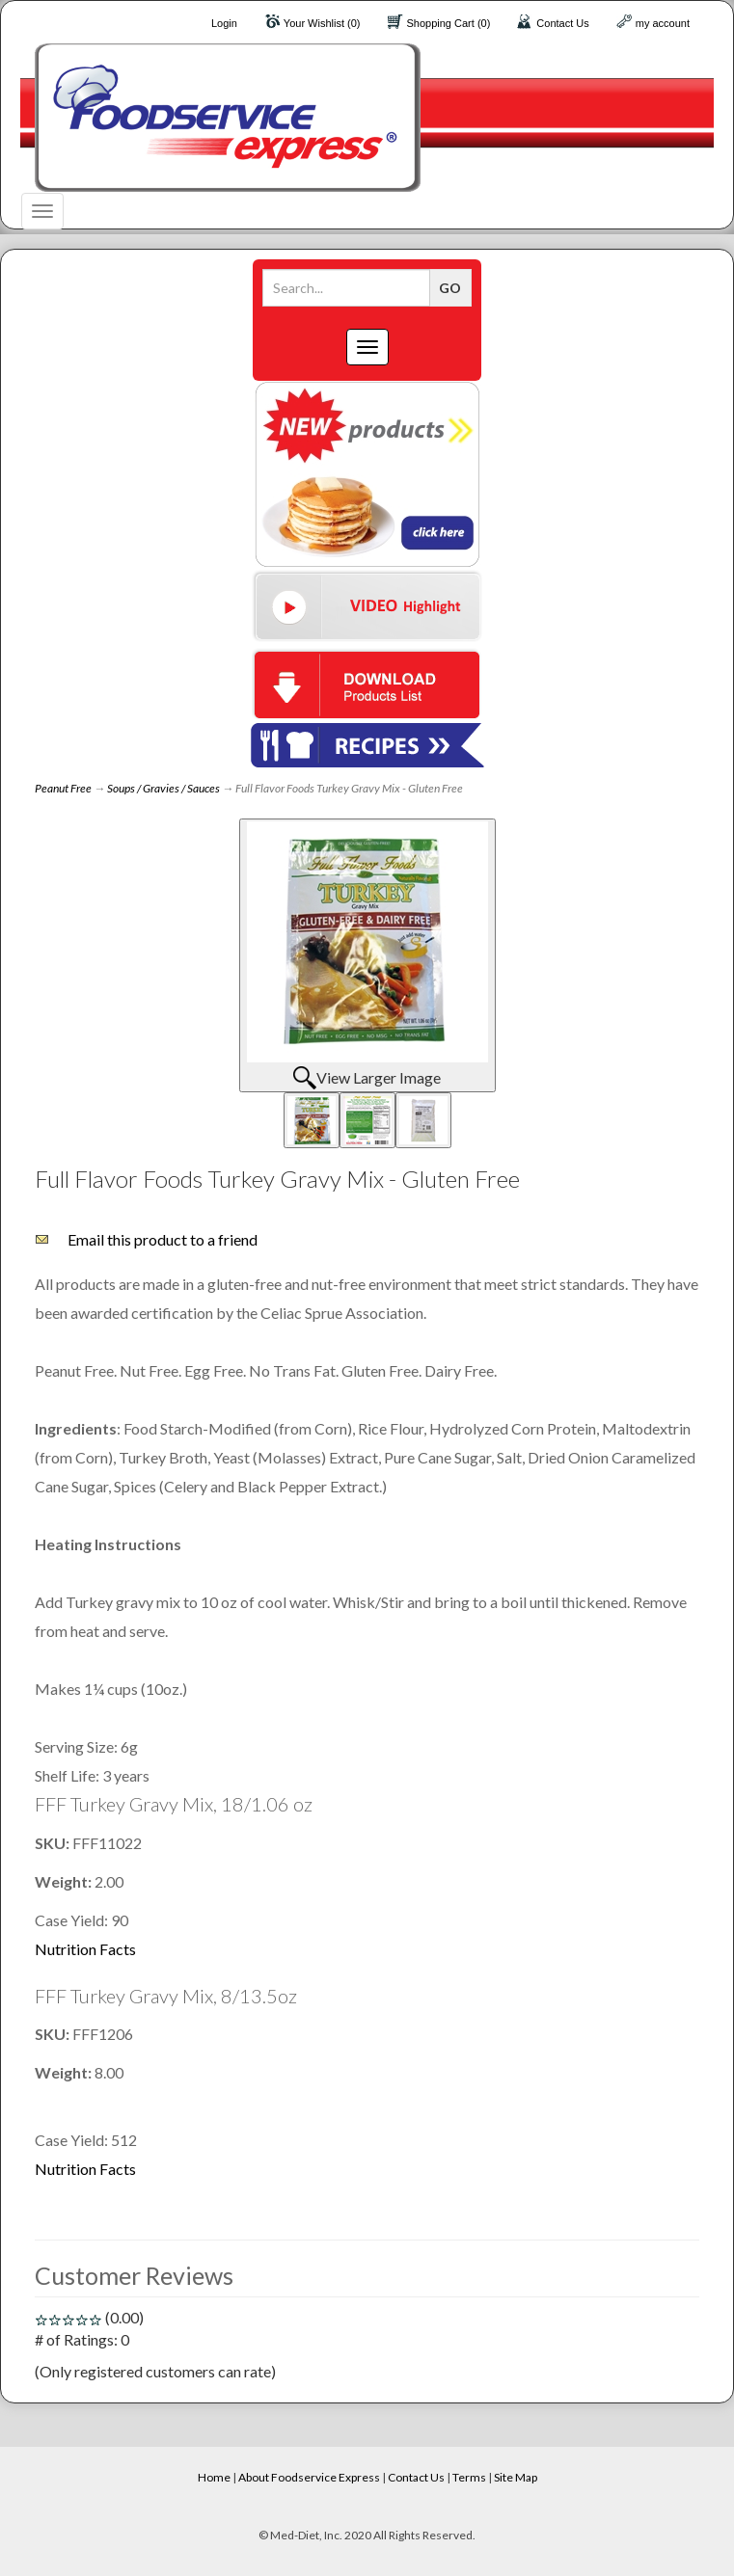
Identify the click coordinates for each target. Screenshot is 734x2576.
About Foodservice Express (309, 2477)
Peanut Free (63, 788)
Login (224, 23)
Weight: (65, 1881)
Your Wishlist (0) (322, 23)
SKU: (53, 1843)
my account (663, 23)
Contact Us (562, 23)
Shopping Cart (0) (449, 23)
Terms (469, 2477)
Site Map (515, 2477)
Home (214, 2477)
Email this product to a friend (163, 1239)
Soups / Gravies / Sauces (163, 788)
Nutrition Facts (85, 1949)
